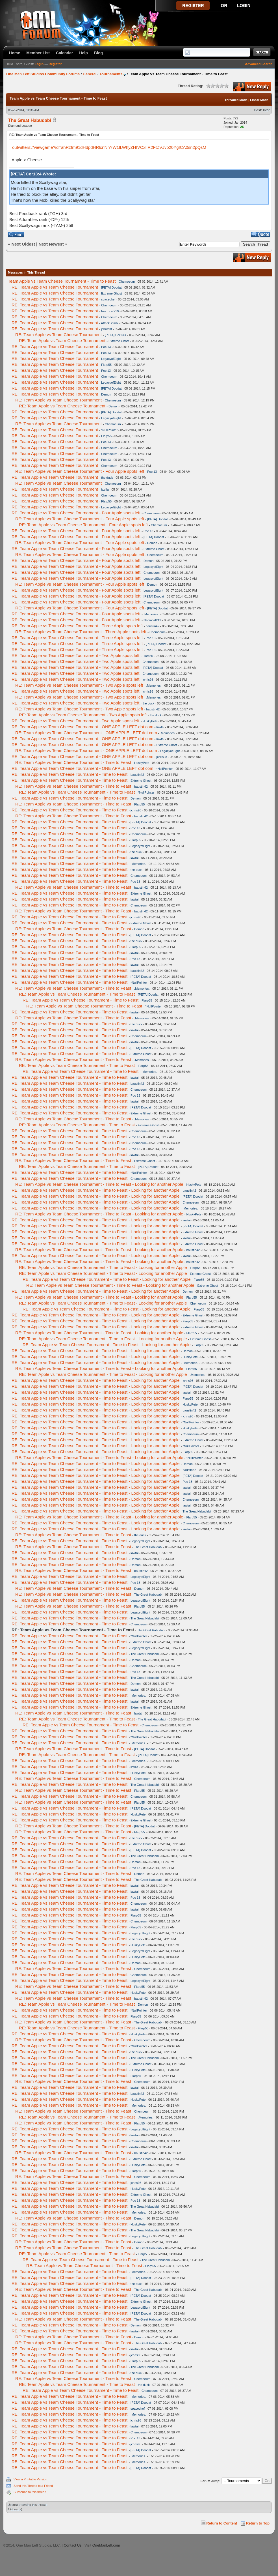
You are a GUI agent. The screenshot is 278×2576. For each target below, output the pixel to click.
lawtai (160, 727)
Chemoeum (127, 281)
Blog (98, 53)
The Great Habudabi (29, 120)
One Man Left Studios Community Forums (43, 74)
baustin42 (152, 626)
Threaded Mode (236, 100)
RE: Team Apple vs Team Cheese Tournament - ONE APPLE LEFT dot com (82, 726)
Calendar (64, 53)
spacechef (108, 299)
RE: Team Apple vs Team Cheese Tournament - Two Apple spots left (75, 655)
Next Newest (51, 244)
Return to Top (258, 2523)
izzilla (105, 489)
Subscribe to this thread (30, 2492)
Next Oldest (23, 244)
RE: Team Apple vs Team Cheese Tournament (55, 287)
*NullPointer (109, 430)
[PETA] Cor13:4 (115, 335)
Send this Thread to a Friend (33, 2485)
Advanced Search (258, 64)
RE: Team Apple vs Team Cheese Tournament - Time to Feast (73, 762)
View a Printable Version (30, 2479)
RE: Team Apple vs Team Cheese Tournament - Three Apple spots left (77, 625)
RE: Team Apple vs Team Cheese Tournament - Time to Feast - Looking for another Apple (99, 1184)
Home (14, 53)
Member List (38, 53)
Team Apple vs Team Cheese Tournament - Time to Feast (62, 281)
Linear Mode (259, 100)
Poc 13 (106, 347)
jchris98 (106, 329)
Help (83, 53)
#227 (266, 110)
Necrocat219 (110, 311)
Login (39, 64)
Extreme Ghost (111, 293)
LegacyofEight (111, 358)
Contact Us (72, 2545)
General (89, 74)
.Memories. (151, 614)
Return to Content (221, 2523)
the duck (107, 477)
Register (55, 64)
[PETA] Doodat (111, 287)
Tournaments (110, 74)
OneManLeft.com (106, 2545)
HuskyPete (149, 721)
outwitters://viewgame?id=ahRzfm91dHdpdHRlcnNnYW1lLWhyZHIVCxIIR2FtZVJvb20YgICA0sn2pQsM (109, 147)
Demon (106, 394)
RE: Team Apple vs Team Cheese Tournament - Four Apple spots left (79, 471)
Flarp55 (106, 364)
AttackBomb (109, 323)
